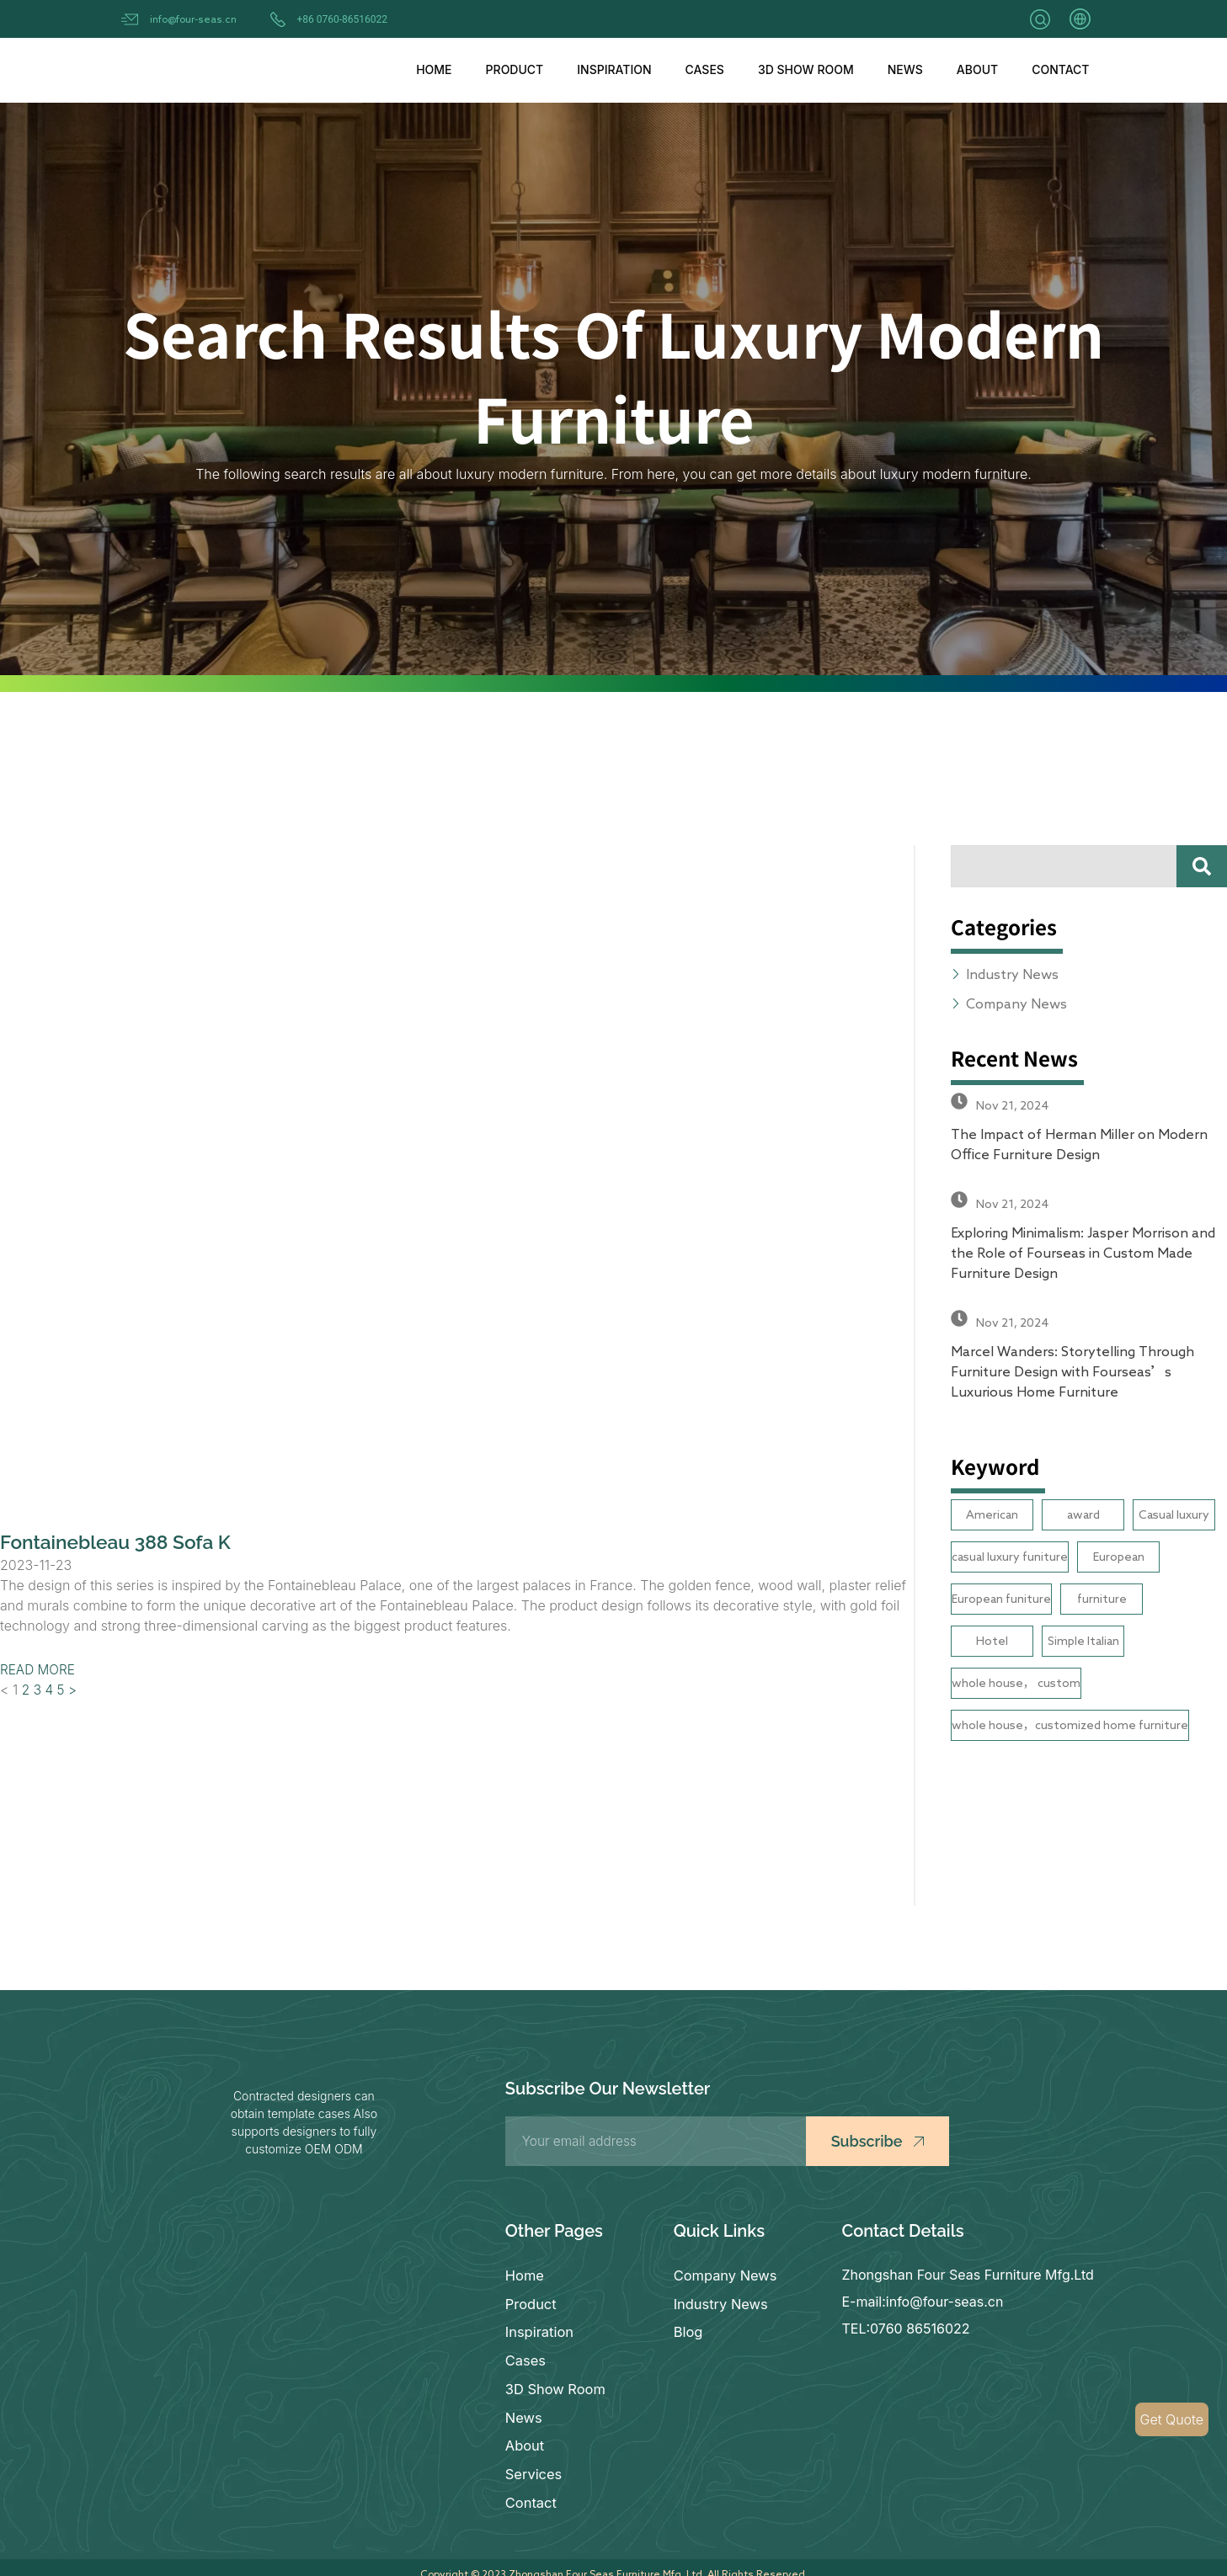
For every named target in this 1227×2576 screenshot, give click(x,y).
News (905, 69)
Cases (705, 69)
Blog (688, 2328)
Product (515, 69)
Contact (1060, 69)
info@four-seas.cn (193, 18)
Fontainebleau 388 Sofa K (122, 1542)
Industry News (720, 2301)
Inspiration (614, 69)
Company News (724, 2274)
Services (533, 2463)
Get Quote (1171, 2419)
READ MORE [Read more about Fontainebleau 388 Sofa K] (39, 1669)
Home (433, 69)
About (977, 69)
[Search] (1201, 866)
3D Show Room (806, 69)
